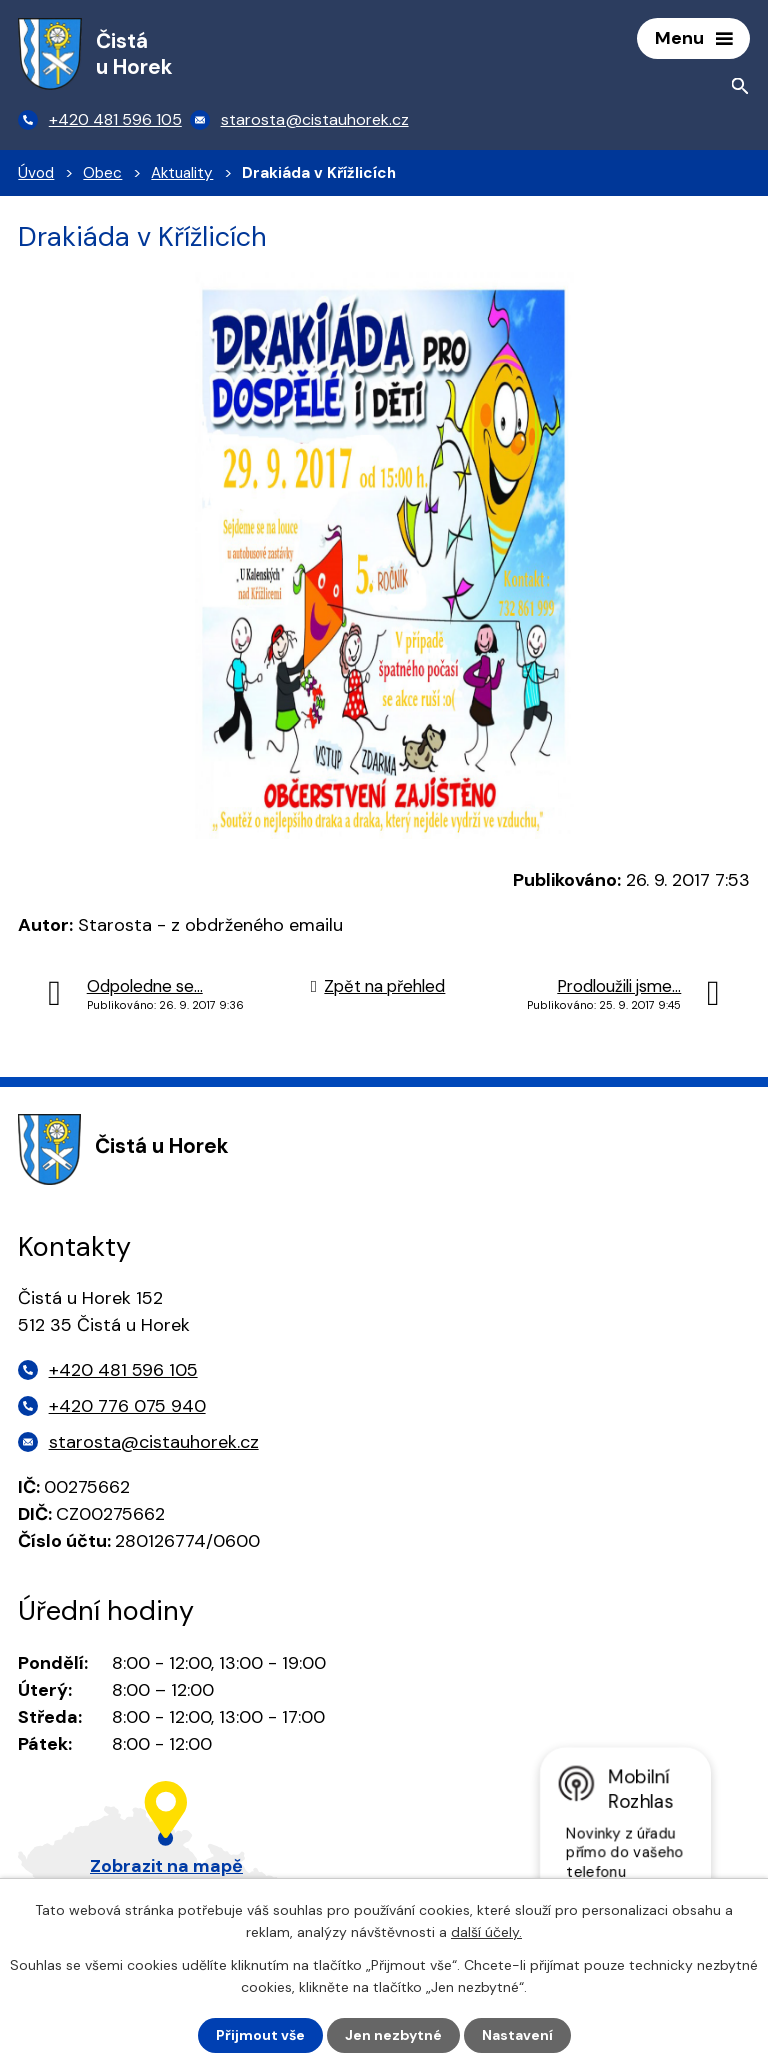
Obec (102, 173)
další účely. (486, 1932)
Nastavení (517, 2035)
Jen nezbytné (393, 2035)
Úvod (36, 173)
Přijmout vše (260, 2035)
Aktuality (182, 173)
